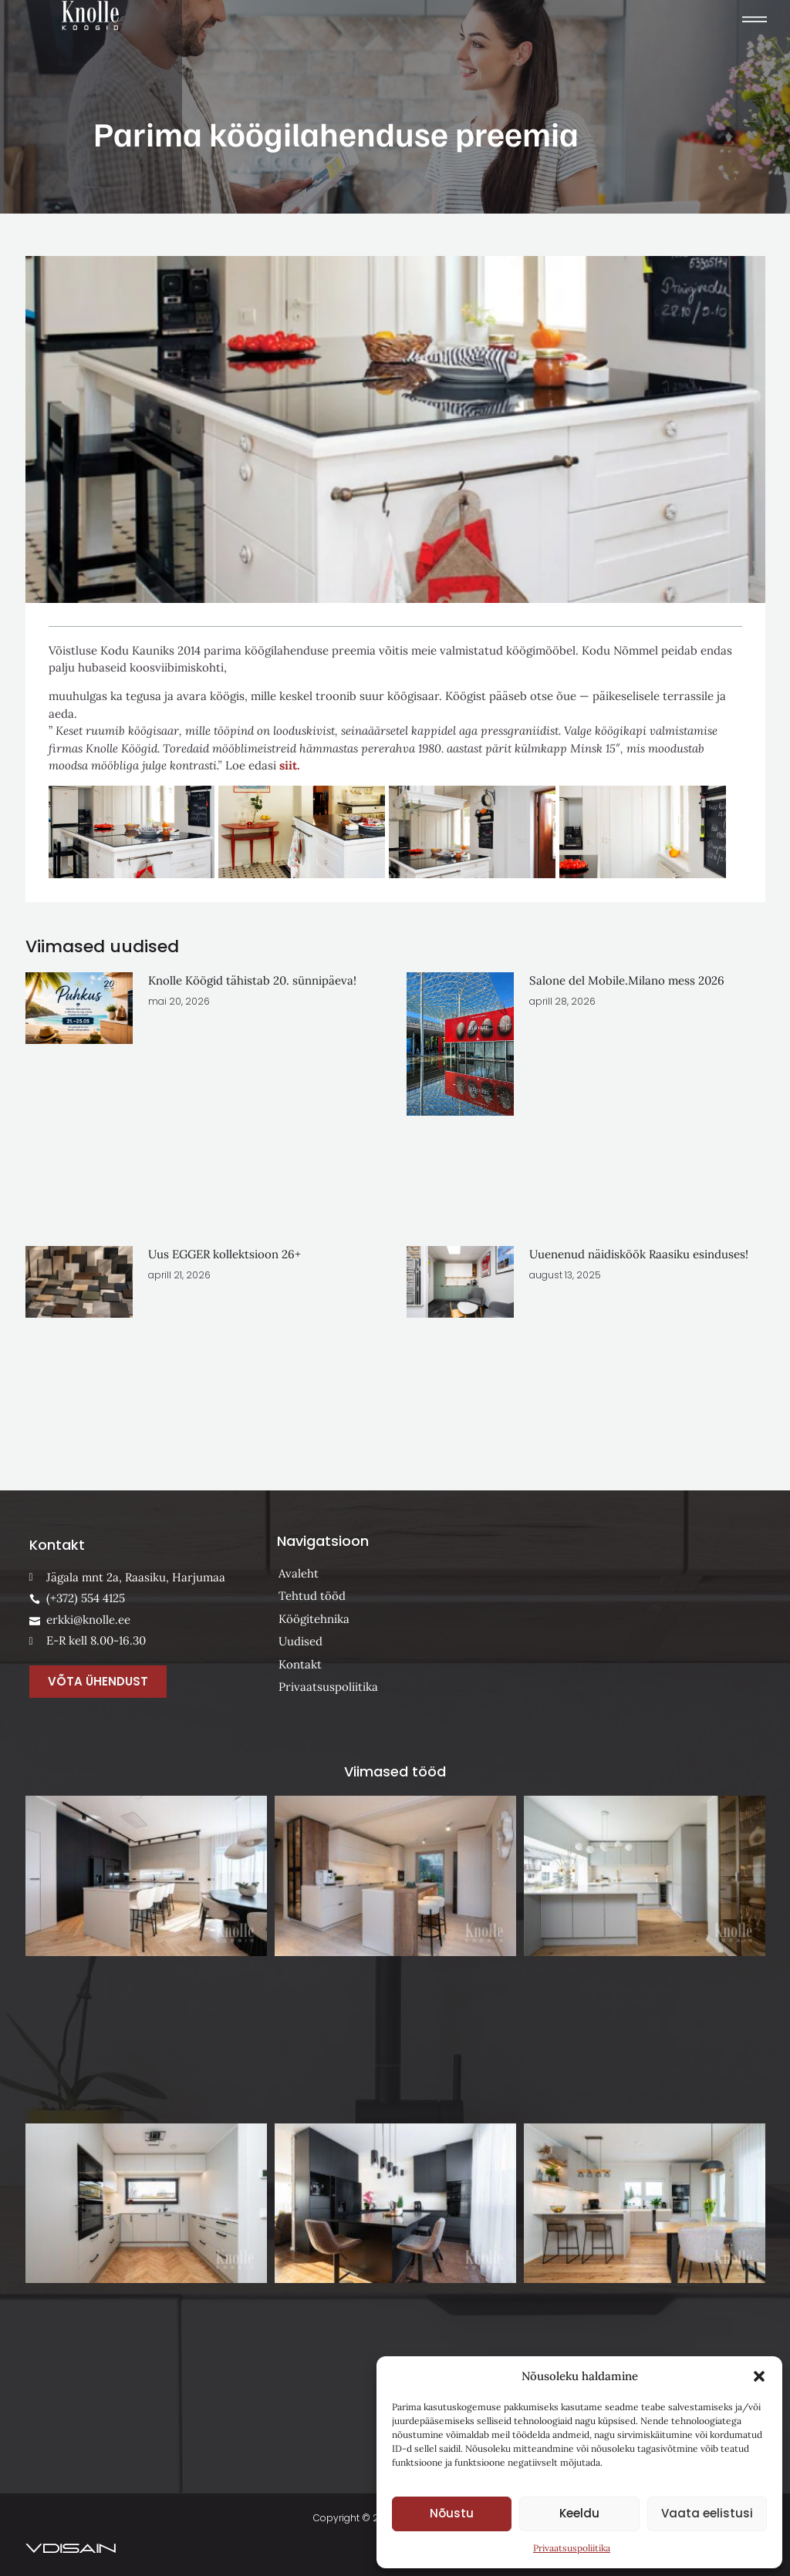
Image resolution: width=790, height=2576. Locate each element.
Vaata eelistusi (707, 2513)
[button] (759, 2376)
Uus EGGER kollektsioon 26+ (224, 1254)
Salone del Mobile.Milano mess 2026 (626, 980)
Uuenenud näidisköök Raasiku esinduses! (638, 1254)
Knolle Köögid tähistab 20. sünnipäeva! (252, 980)
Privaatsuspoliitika (571, 2548)
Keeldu (579, 2513)
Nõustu (452, 2513)
